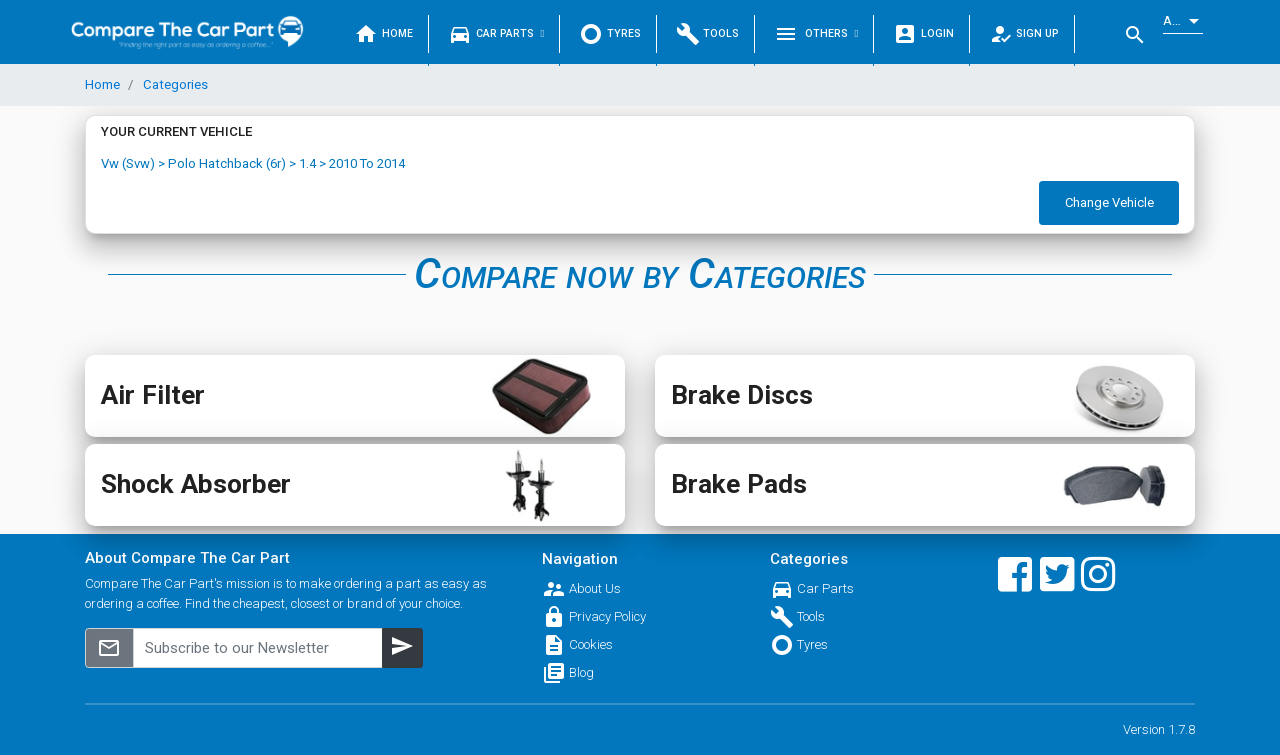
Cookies (591, 644)
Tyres (610, 34)
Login (923, 34)
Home (383, 34)
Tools (708, 34)
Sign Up (1024, 34)
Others (816, 34)
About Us (595, 588)
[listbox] (1183, 21)
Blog (581, 672)
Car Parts (496, 34)
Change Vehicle (1109, 202)
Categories (174, 84)
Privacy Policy (607, 616)
